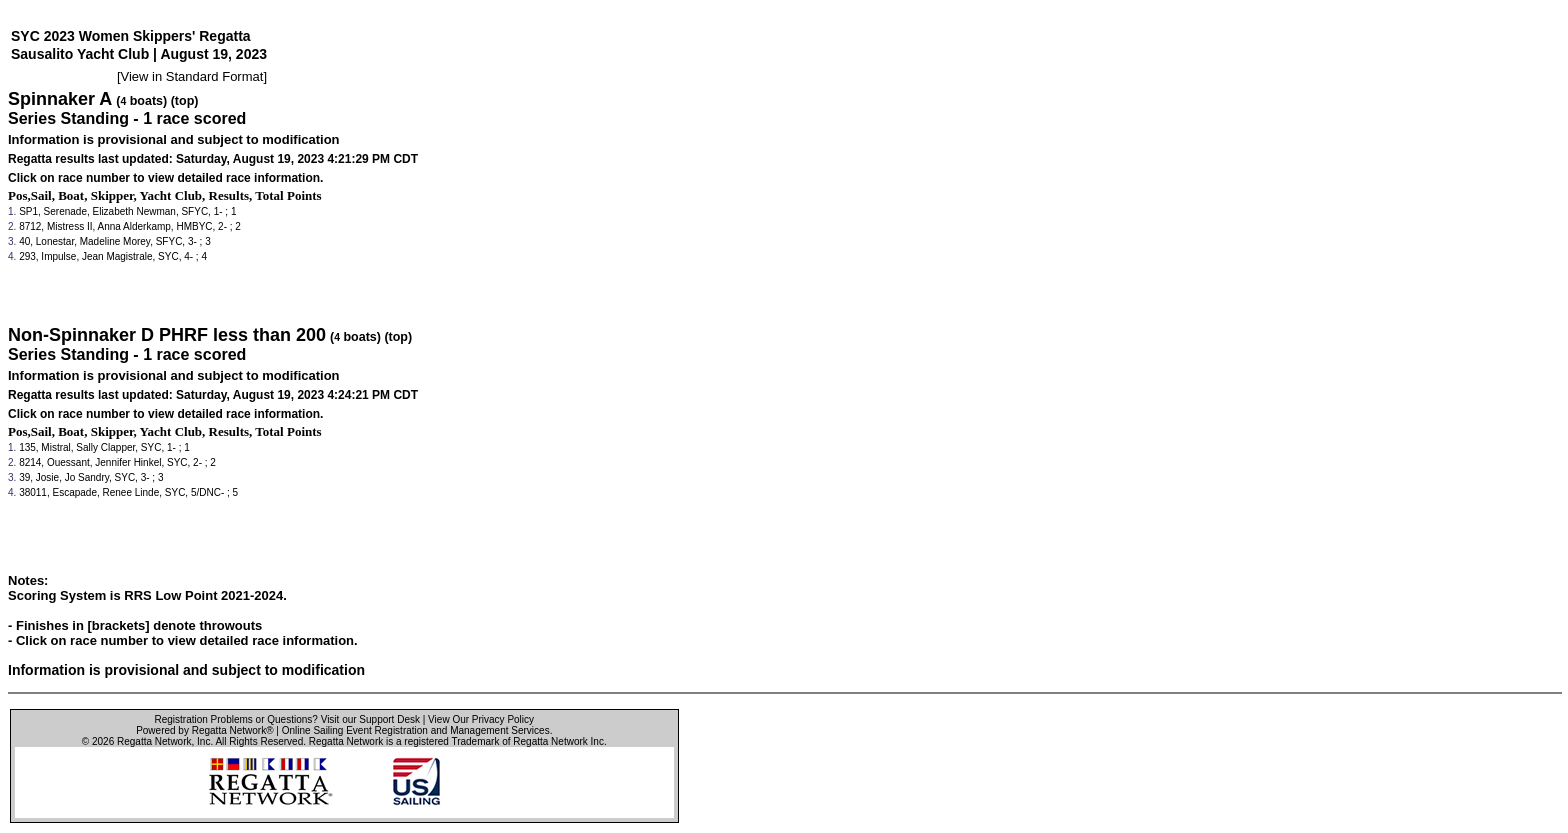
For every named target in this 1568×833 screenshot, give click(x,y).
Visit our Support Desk (370, 719)
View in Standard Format (192, 76)
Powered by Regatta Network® (204, 730)
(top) (185, 101)
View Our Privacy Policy (481, 719)
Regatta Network (154, 741)
